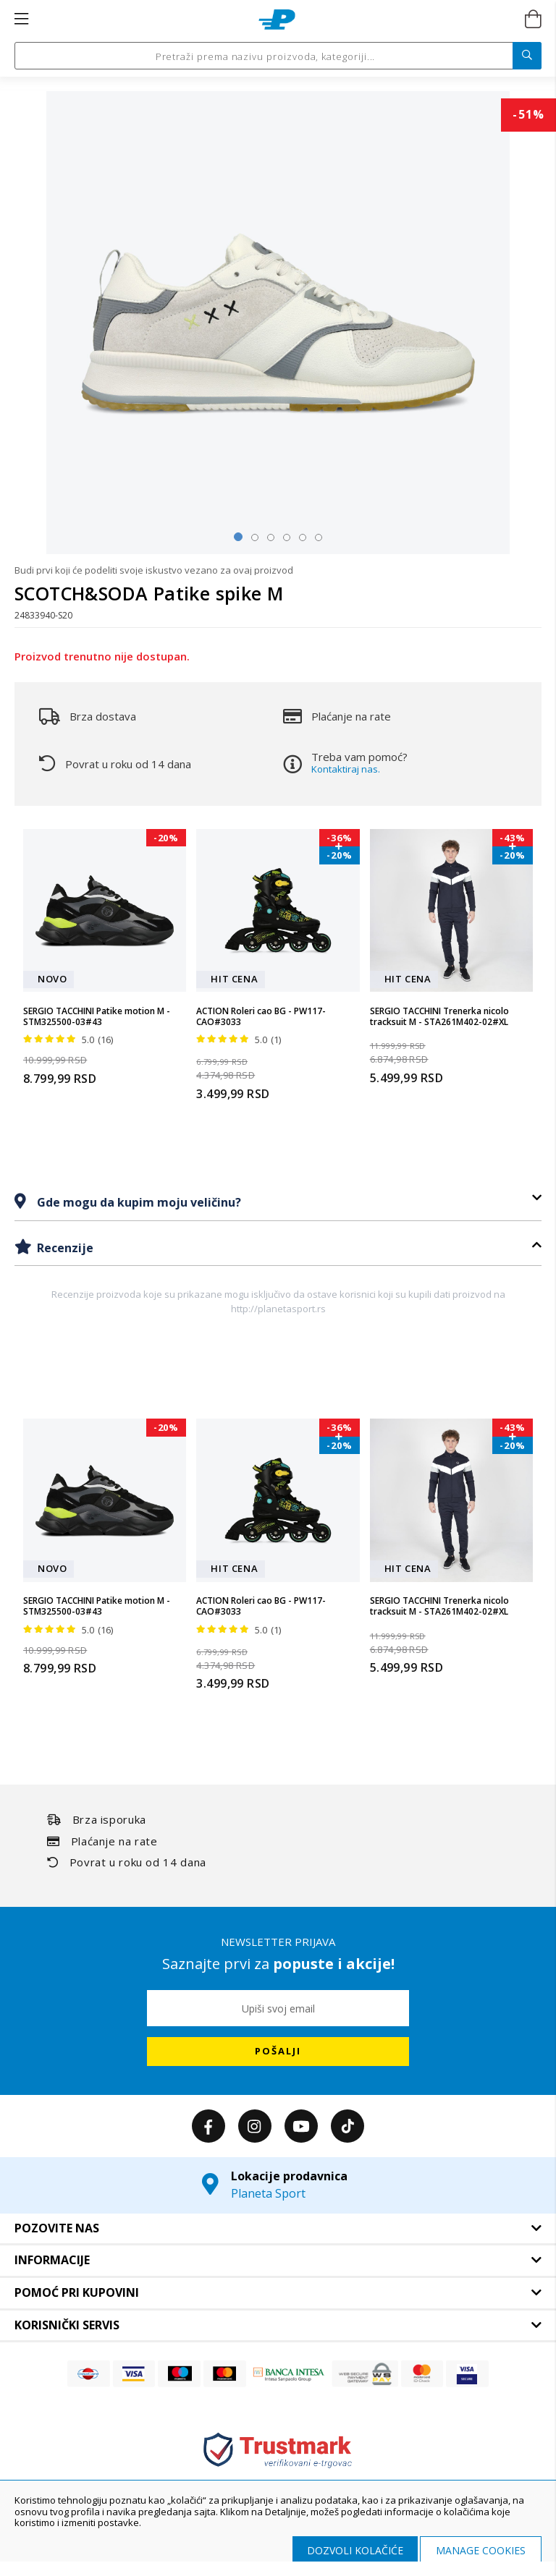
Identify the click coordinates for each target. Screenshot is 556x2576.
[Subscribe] (278, 2051)
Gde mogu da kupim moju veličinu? (137, 1202)
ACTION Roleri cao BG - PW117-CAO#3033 (261, 1017)
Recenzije (63, 1248)
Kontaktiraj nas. (345, 768)
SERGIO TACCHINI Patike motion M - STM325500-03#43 (96, 1017)
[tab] (278, 1202)
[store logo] (276, 19)
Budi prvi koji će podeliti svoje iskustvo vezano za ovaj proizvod (153, 570)
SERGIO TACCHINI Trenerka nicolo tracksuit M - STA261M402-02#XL (439, 1017)
